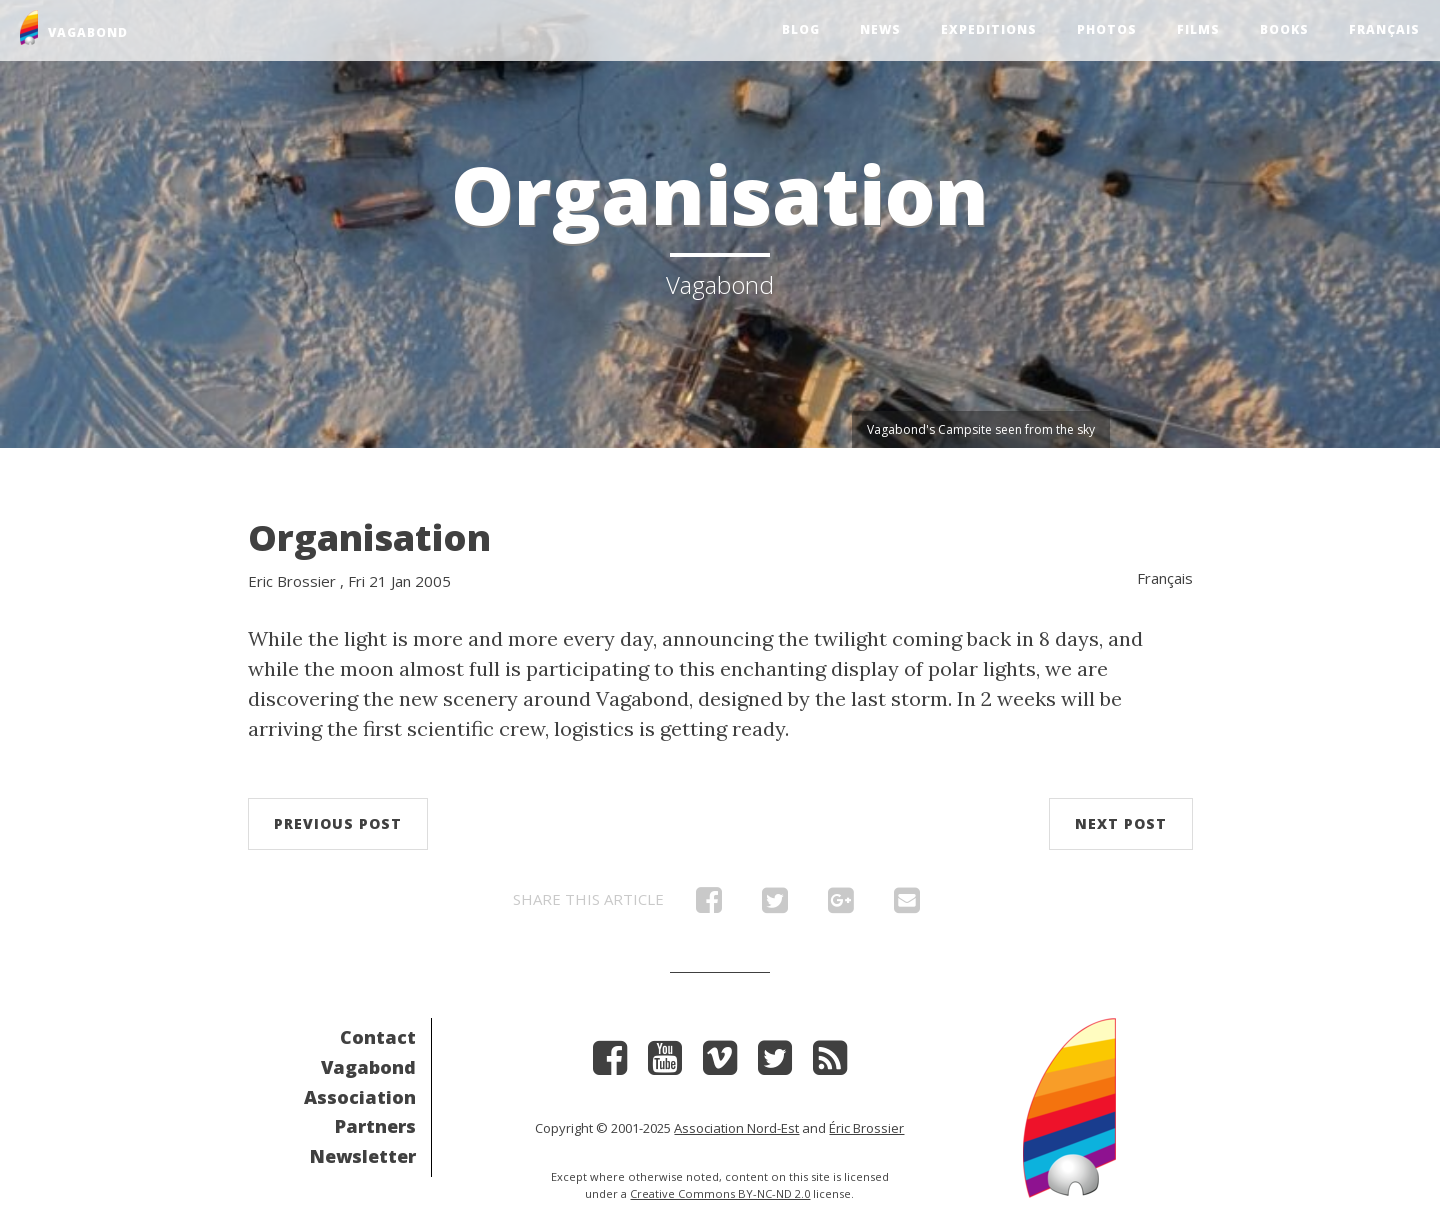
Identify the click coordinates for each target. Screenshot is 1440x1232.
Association (360, 1097)
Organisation (369, 537)
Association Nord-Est (736, 1128)
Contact (378, 1037)
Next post (1121, 823)
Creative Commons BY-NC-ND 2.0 (720, 1193)
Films (1198, 29)
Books (1284, 29)
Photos (1107, 29)
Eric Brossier (292, 581)
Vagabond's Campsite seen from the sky (981, 429)
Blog (801, 29)
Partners (375, 1126)
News (880, 29)
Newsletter (363, 1156)
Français (1384, 29)
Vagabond (368, 1067)
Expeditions (989, 29)
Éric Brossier (866, 1128)
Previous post (338, 823)
